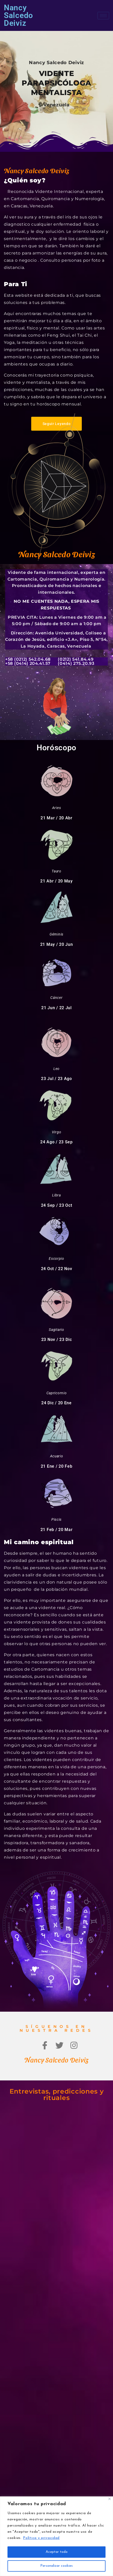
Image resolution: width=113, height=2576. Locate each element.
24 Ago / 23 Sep (56, 1142)
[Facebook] (45, 2045)
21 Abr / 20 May (56, 881)
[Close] (109, 2499)
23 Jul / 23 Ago (56, 1078)
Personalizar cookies (56, 2566)
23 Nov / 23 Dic (56, 1339)
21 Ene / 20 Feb (56, 1466)
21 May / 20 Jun (56, 944)
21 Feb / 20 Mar (57, 1529)
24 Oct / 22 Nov (56, 1268)
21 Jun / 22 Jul (56, 1007)
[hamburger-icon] (103, 15)
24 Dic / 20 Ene (56, 1402)
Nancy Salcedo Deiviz (18, 15)
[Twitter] (59, 2045)
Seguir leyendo (57, 424)
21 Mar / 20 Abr (56, 817)
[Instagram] (74, 2045)
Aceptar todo (57, 2552)
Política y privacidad (41, 2538)
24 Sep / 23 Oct (56, 1205)
